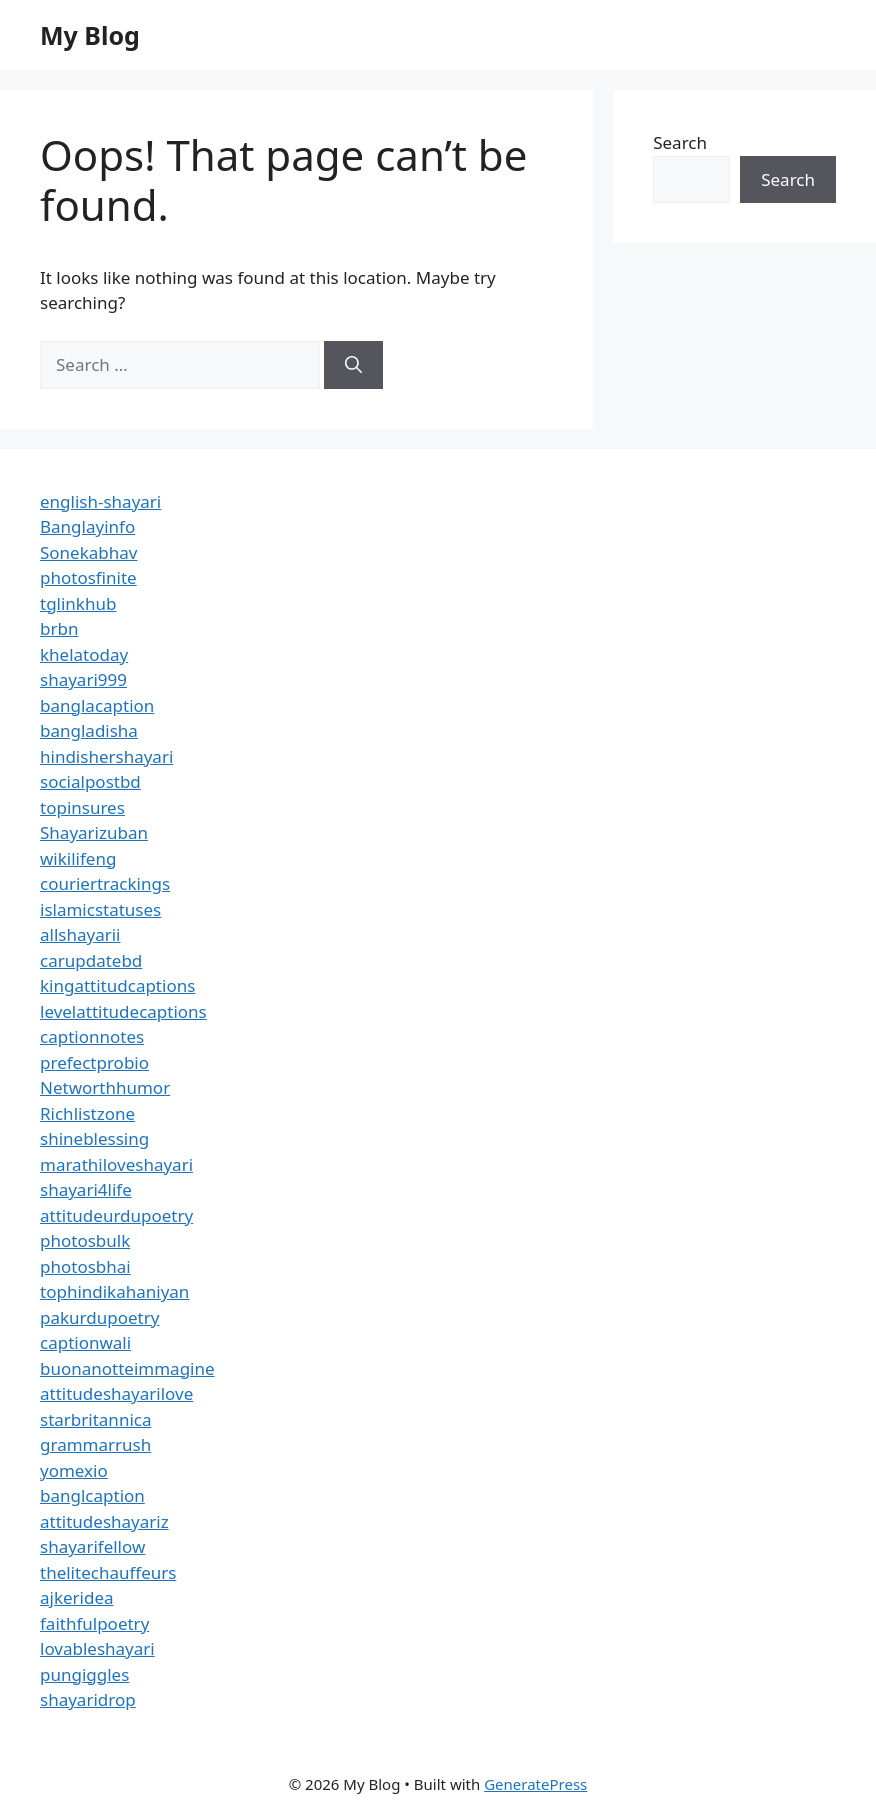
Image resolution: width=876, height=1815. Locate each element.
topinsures (82, 807)
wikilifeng (78, 858)
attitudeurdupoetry (116, 1215)
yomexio (74, 1470)
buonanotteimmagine (127, 1368)
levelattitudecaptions (123, 1011)
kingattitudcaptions (117, 985)
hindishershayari (106, 756)
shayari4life (86, 1189)
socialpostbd (90, 781)
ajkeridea (77, 1597)
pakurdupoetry (99, 1317)
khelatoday (84, 654)
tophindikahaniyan (114, 1291)
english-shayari (100, 501)
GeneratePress (535, 1784)
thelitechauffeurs (108, 1572)
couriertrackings (105, 883)
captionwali (85, 1342)
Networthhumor (105, 1087)
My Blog (90, 35)
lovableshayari (97, 1648)
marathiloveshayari (116, 1164)
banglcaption (92, 1495)
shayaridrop (88, 1699)
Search (680, 142)
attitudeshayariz (104, 1521)
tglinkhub (78, 603)
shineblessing (94, 1138)
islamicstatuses (100, 909)
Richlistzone (87, 1113)
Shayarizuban (94, 832)
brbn (59, 628)
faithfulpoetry (94, 1623)
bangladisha (89, 730)
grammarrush (95, 1444)
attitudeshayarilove (116, 1393)
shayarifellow (92, 1546)
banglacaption (97, 705)
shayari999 (83, 679)
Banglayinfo (87, 526)
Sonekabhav (88, 552)
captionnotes (92, 1036)
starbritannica (95, 1419)
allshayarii (80, 934)
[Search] (353, 365)
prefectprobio (94, 1062)
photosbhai (85, 1266)
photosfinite (88, 577)
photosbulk (85, 1240)
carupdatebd (91, 960)
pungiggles (84, 1674)
